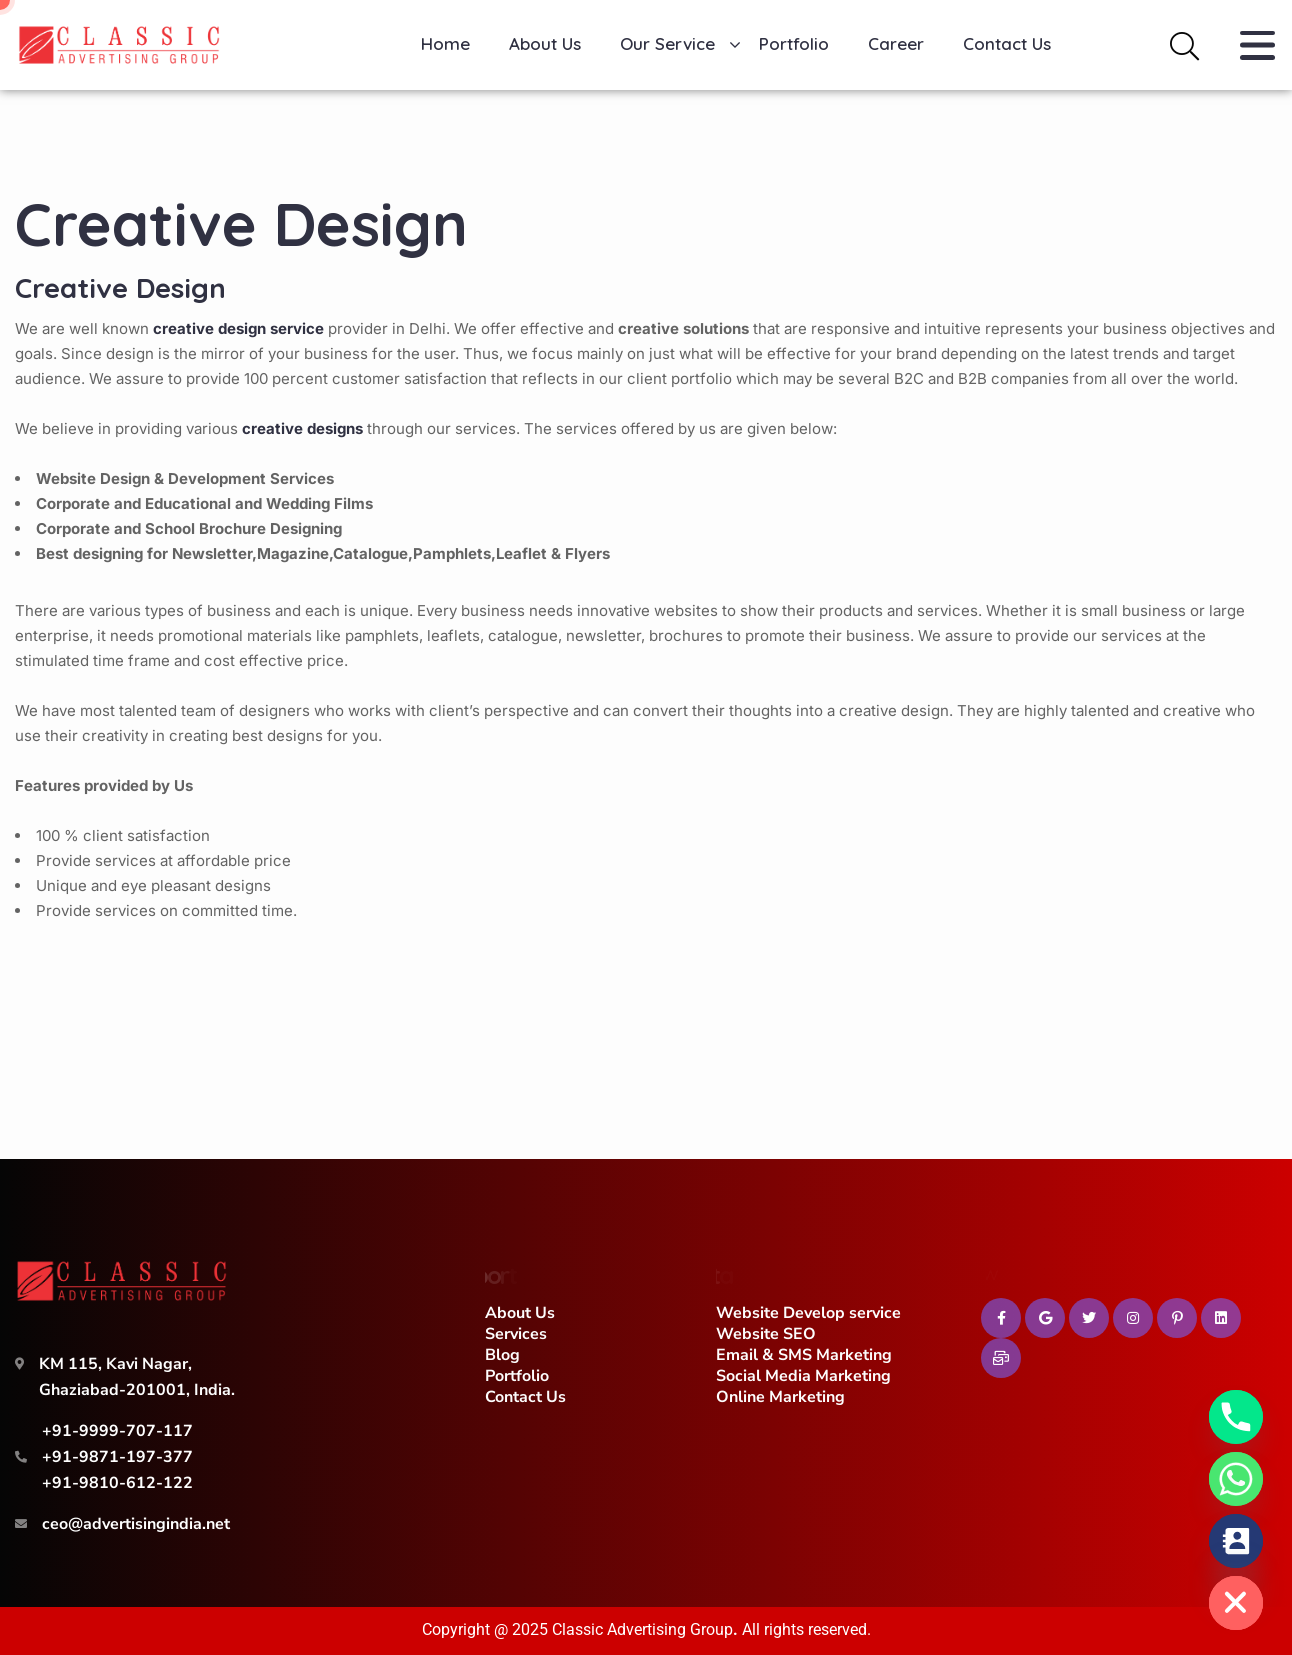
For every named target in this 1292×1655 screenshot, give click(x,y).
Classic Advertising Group (642, 1629)
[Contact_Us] (1236, 1541)
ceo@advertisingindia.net (136, 1524)
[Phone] (1236, 1417)
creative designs (302, 428)
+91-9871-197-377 (117, 1457)
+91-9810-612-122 (117, 1483)
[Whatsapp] (1236, 1479)
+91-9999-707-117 (117, 1431)
